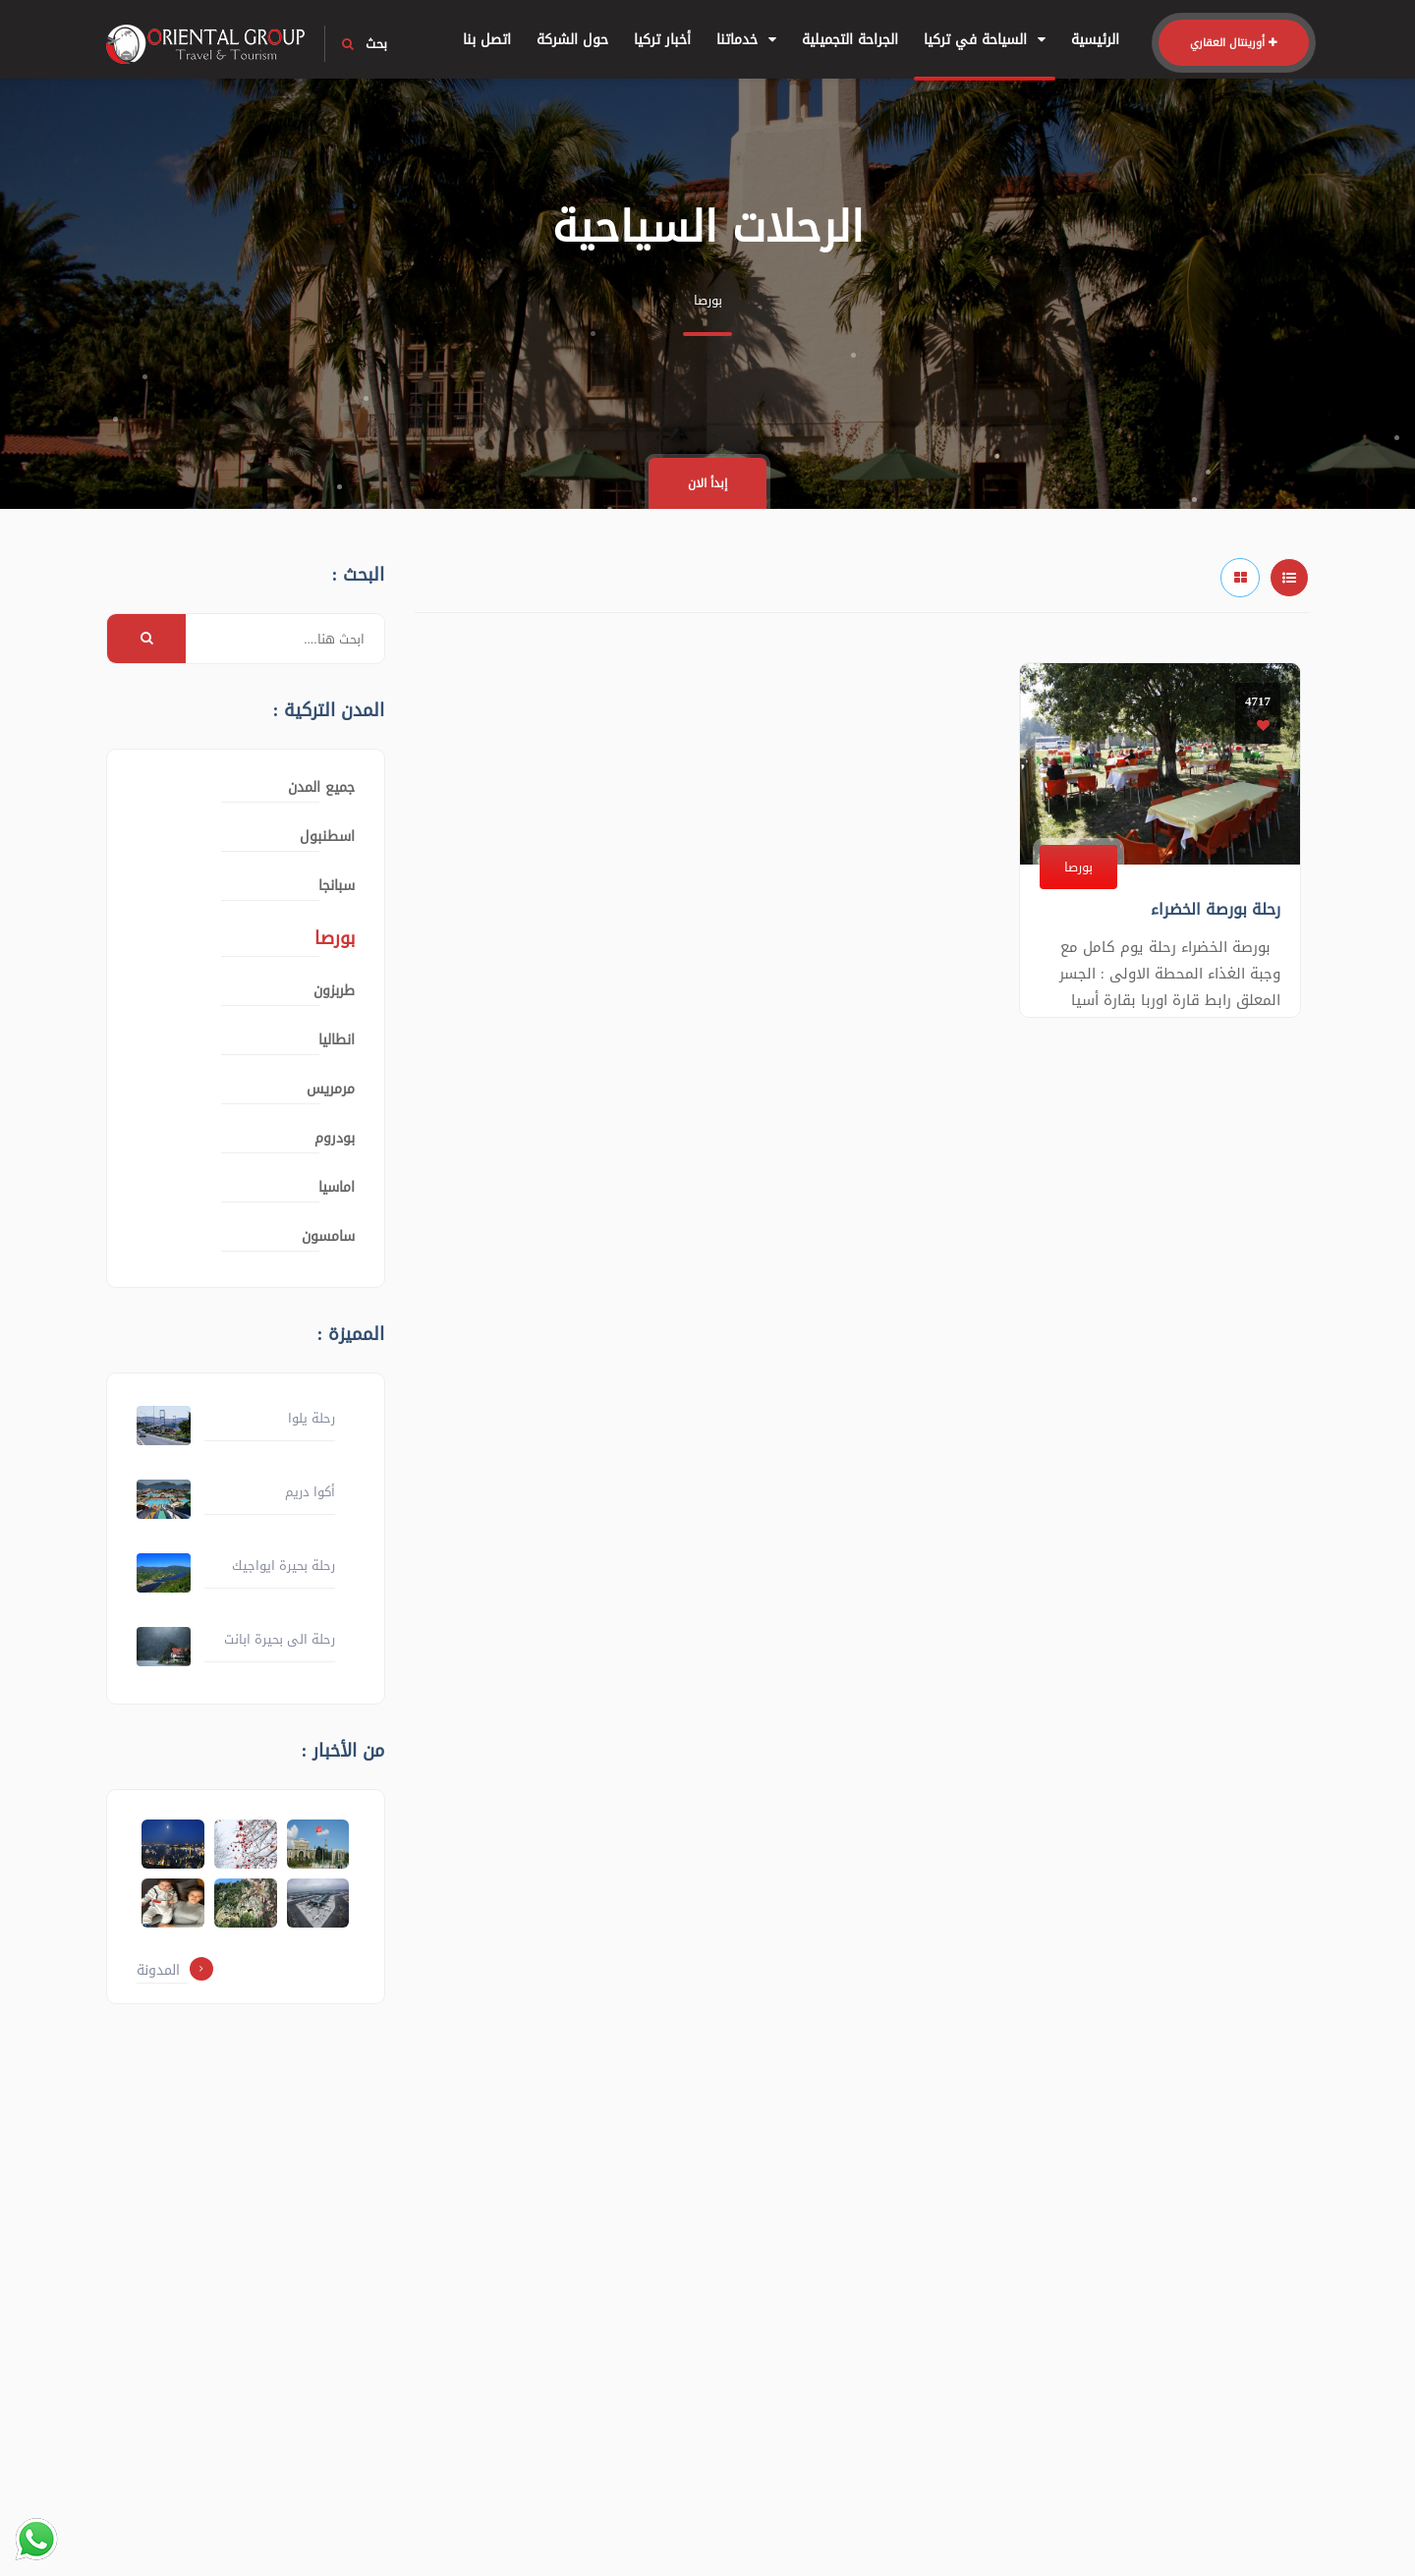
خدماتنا (746, 40)
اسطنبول (327, 836)
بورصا (1078, 867)
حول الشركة (572, 40)
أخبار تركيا (662, 40)
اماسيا (336, 1187)
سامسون (328, 1236)
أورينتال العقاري (1233, 42)
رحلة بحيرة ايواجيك (283, 1565)
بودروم (334, 1138)
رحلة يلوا (311, 1418)
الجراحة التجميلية (850, 40)
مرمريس (331, 1089)
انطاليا (336, 1040)
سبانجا (336, 885)
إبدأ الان (707, 483)
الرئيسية (1095, 40)
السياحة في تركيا (985, 40)
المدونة (175, 1970)
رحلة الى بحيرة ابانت (279, 1639)
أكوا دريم (310, 1492)
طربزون (334, 991)
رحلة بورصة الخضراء (1215, 909)
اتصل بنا (487, 40)
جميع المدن (321, 787)
